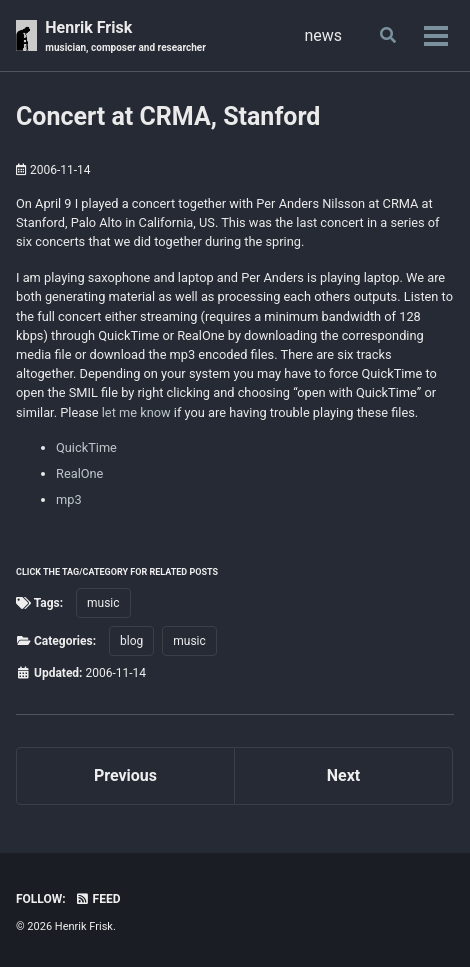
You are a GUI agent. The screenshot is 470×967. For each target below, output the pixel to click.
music (103, 603)
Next (343, 775)
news (323, 35)
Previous (125, 775)
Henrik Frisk (125, 36)
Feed (98, 899)
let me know (136, 412)
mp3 (69, 499)
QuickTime (86, 447)
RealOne (79, 473)
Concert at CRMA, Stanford (168, 116)
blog (131, 641)
